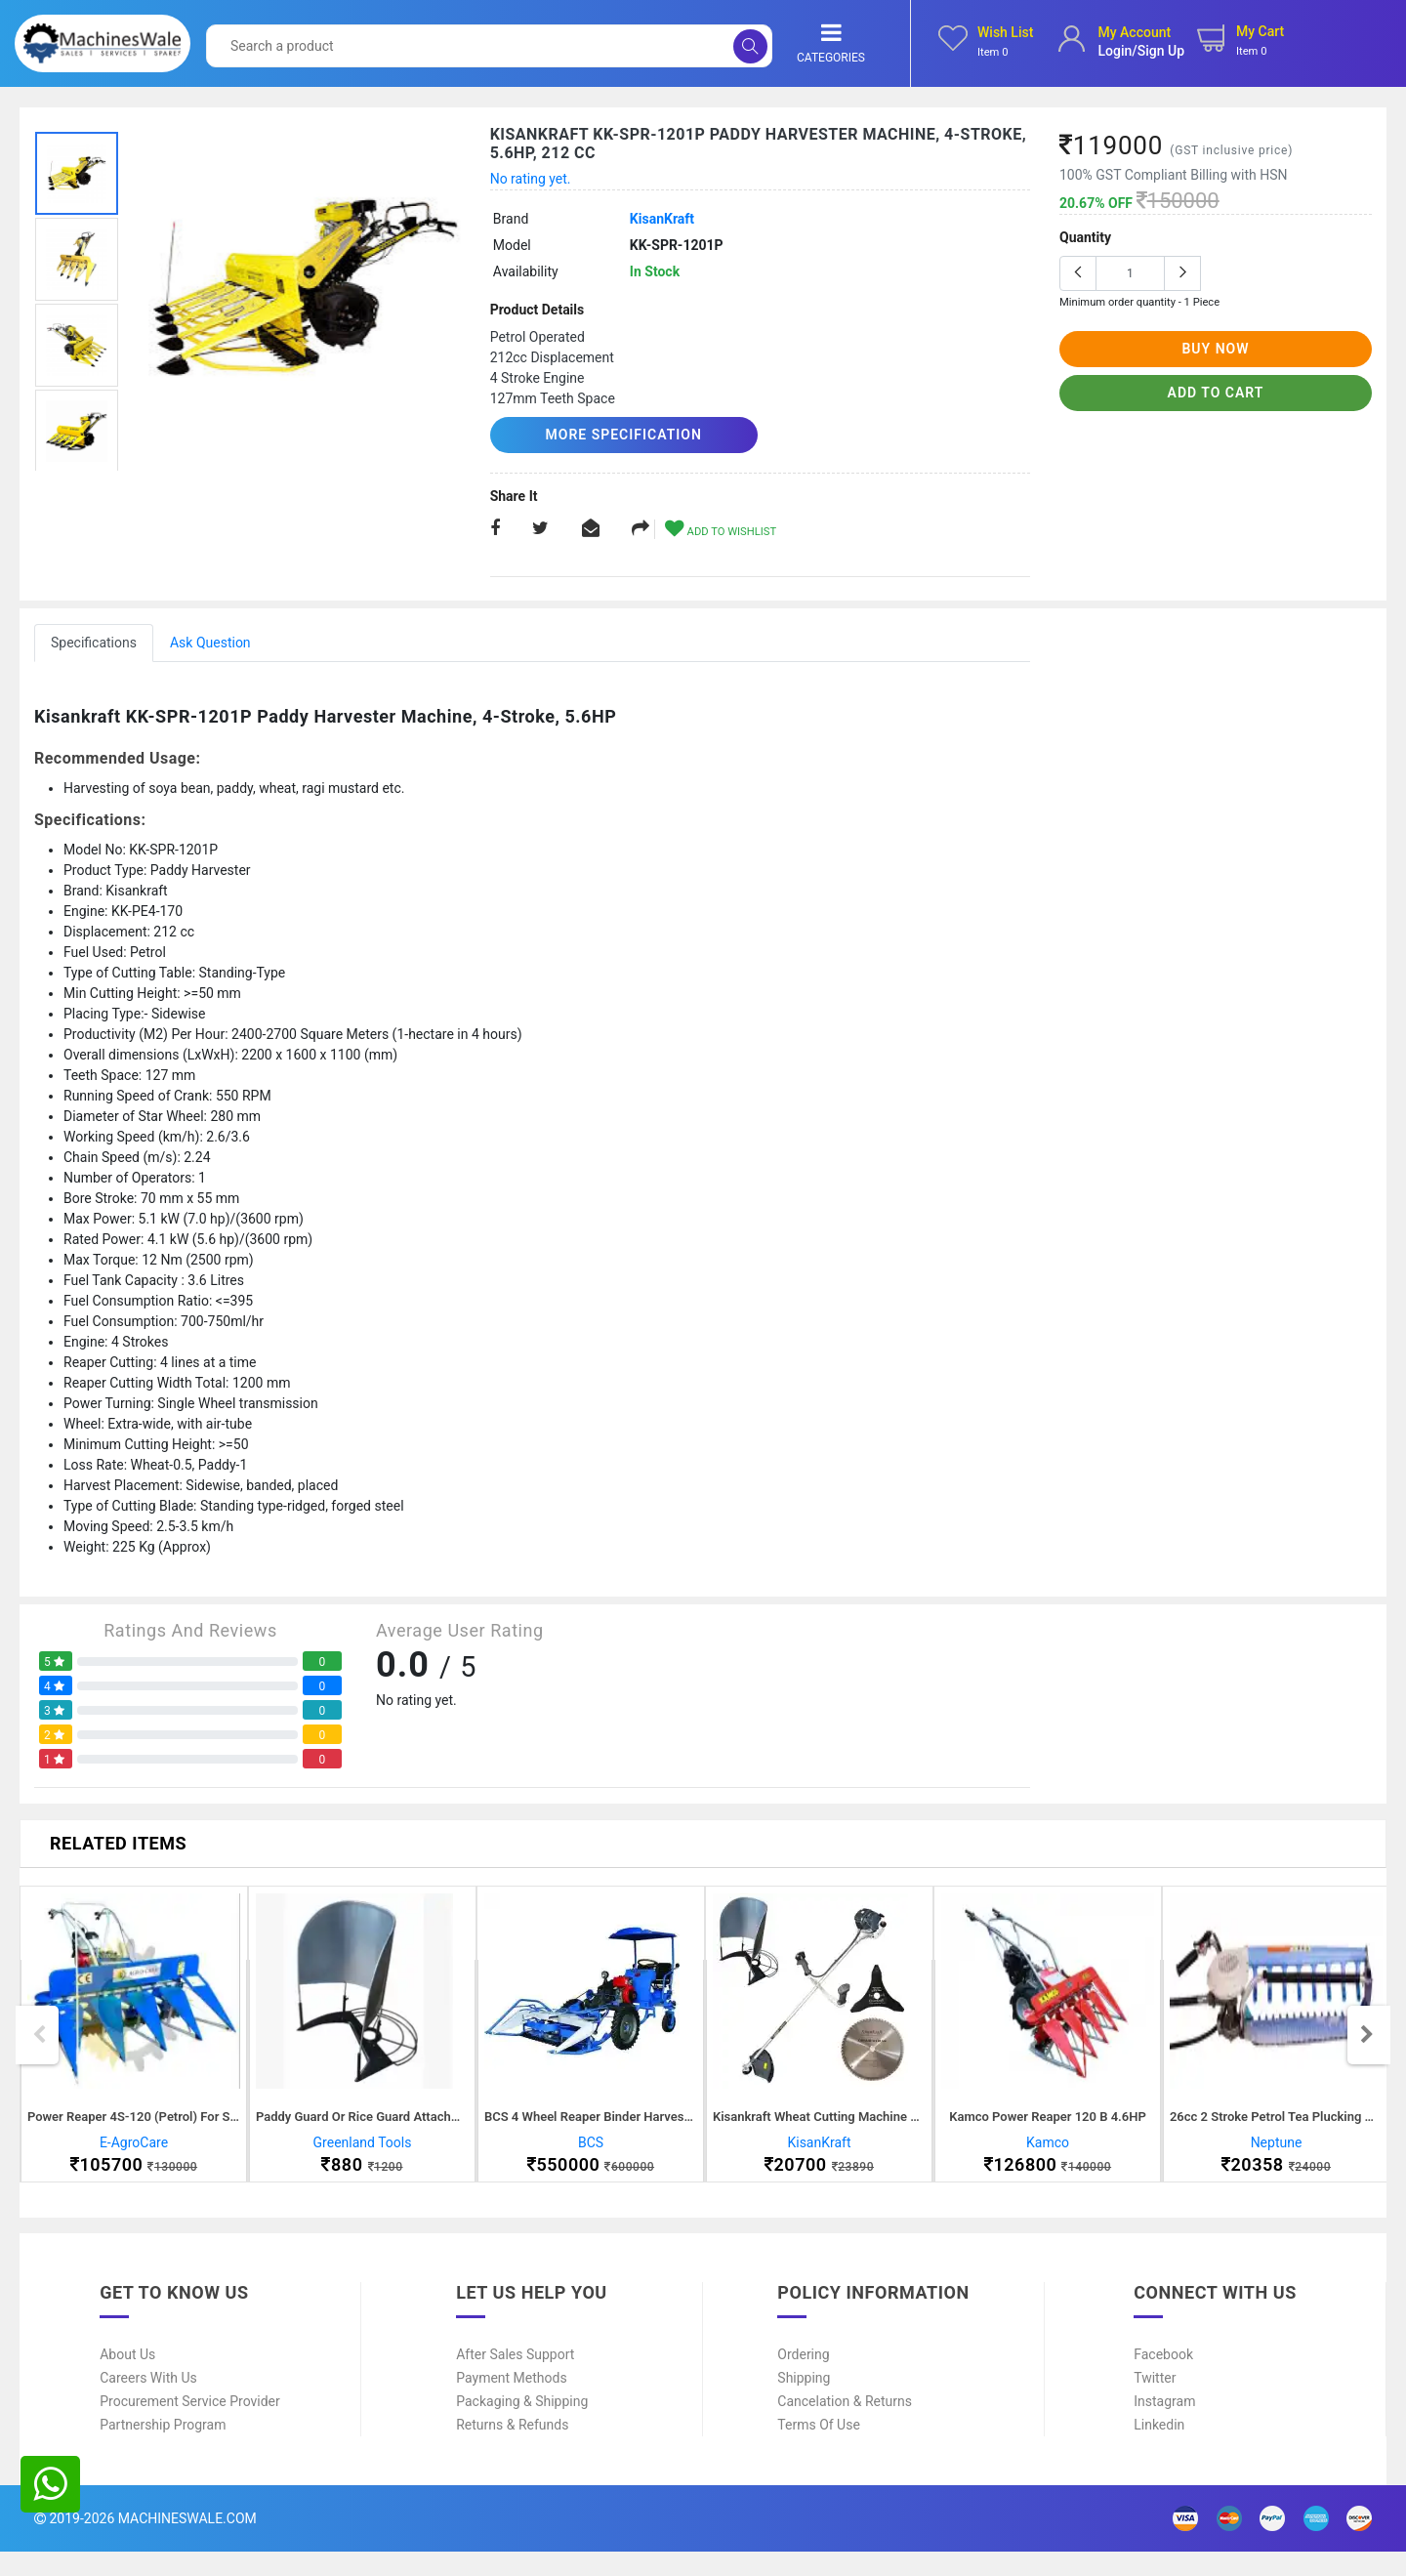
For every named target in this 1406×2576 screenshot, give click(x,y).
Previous (39, 2046)
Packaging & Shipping (522, 2425)
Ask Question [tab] (210, 641)
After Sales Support (515, 2379)
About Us (127, 2379)
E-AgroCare (134, 2154)
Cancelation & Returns (844, 2425)
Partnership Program (163, 2449)
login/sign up (1140, 51)
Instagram (1164, 2425)
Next (1366, 2046)
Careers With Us (148, 2402)
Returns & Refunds (512, 2449)
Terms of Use (818, 2449)
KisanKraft (662, 219)
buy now (1215, 348)
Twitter (1155, 2402)
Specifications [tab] (94, 641)
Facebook (1163, 2379)
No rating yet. (530, 179)
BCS (590, 2154)
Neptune (1277, 2154)
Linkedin (1159, 2449)
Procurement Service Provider (190, 2425)
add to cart (1216, 392)
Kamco (1047, 2154)
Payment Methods (511, 2402)
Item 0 (993, 52)
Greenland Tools (362, 2154)
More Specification (602, 434)
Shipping (803, 2402)
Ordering (803, 2379)
